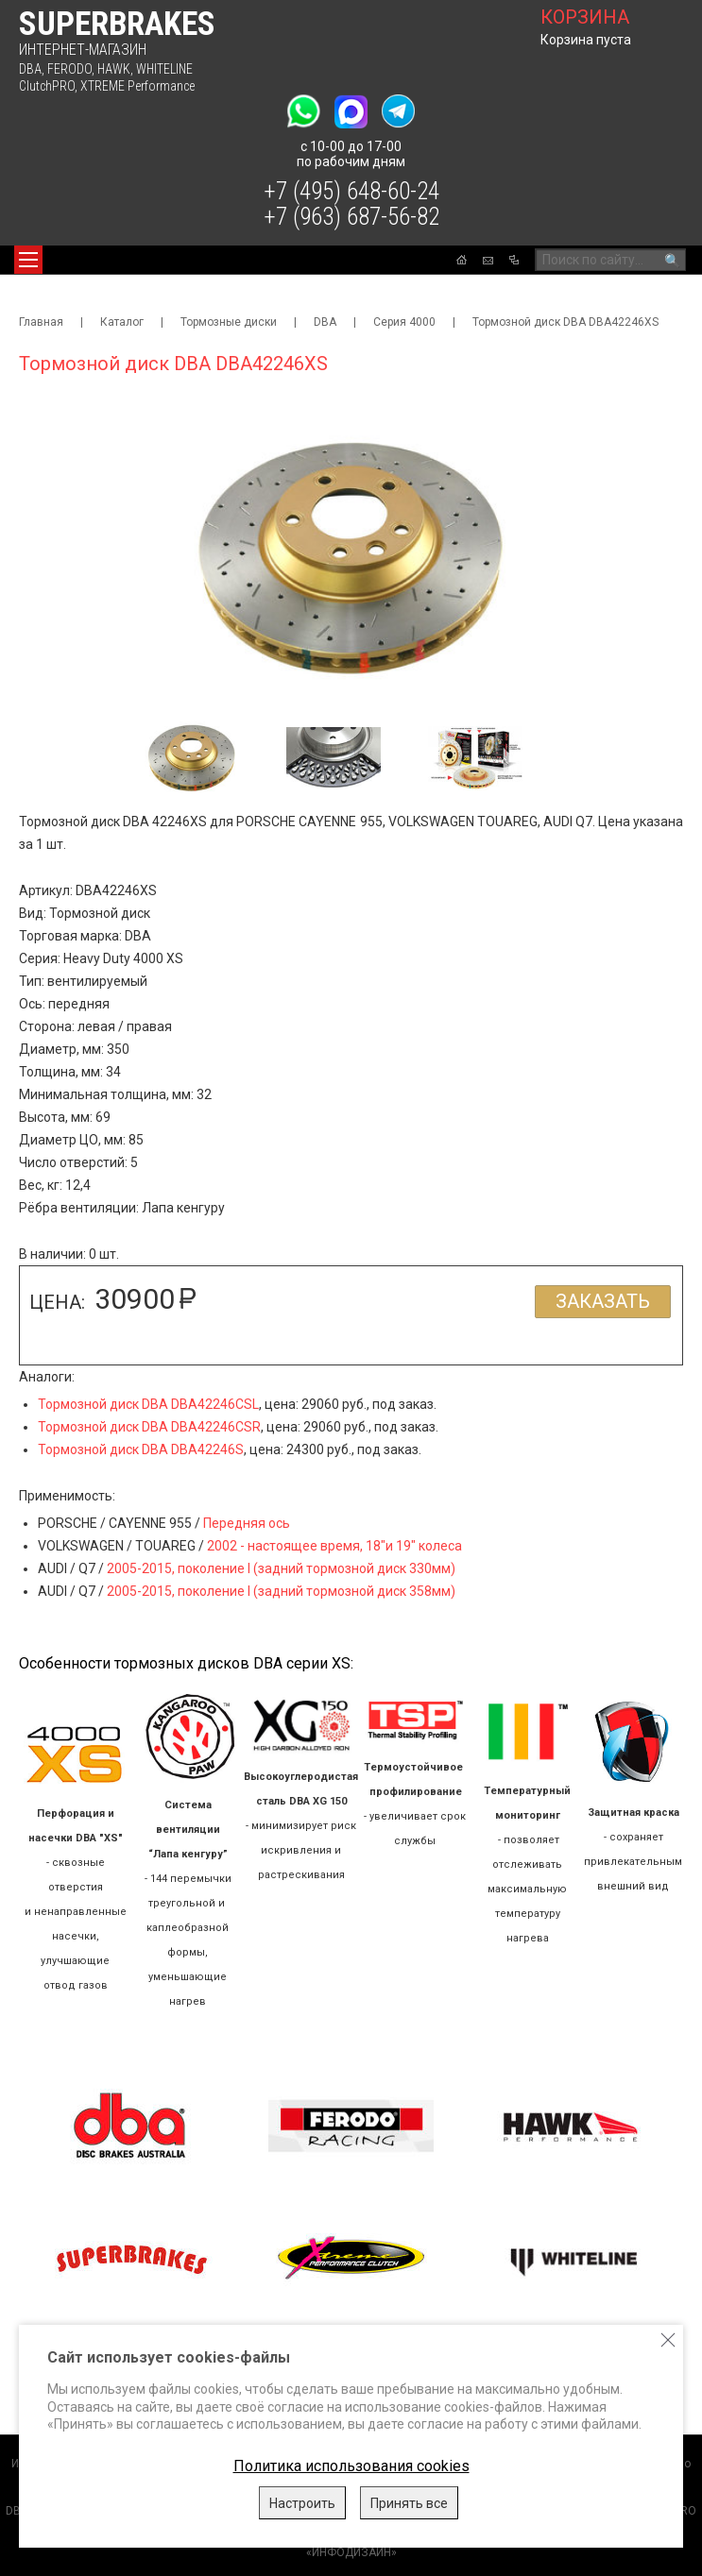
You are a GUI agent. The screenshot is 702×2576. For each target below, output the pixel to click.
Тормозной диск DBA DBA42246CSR (149, 1426)
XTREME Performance (137, 85)
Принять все (409, 2503)
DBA (30, 68)
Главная (41, 322)
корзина (584, 17)
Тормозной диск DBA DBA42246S (141, 1449)
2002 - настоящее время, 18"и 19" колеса (334, 1545)
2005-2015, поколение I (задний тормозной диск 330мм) (281, 1568)
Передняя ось (246, 1523)
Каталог (122, 322)
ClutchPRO (47, 85)
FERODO (69, 68)
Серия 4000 (404, 322)
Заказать (603, 1301)
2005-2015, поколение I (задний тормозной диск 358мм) (281, 1591)
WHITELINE (164, 68)
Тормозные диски (228, 322)
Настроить (302, 2503)
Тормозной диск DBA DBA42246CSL (148, 1404)
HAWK (113, 68)
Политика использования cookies (351, 2466)
